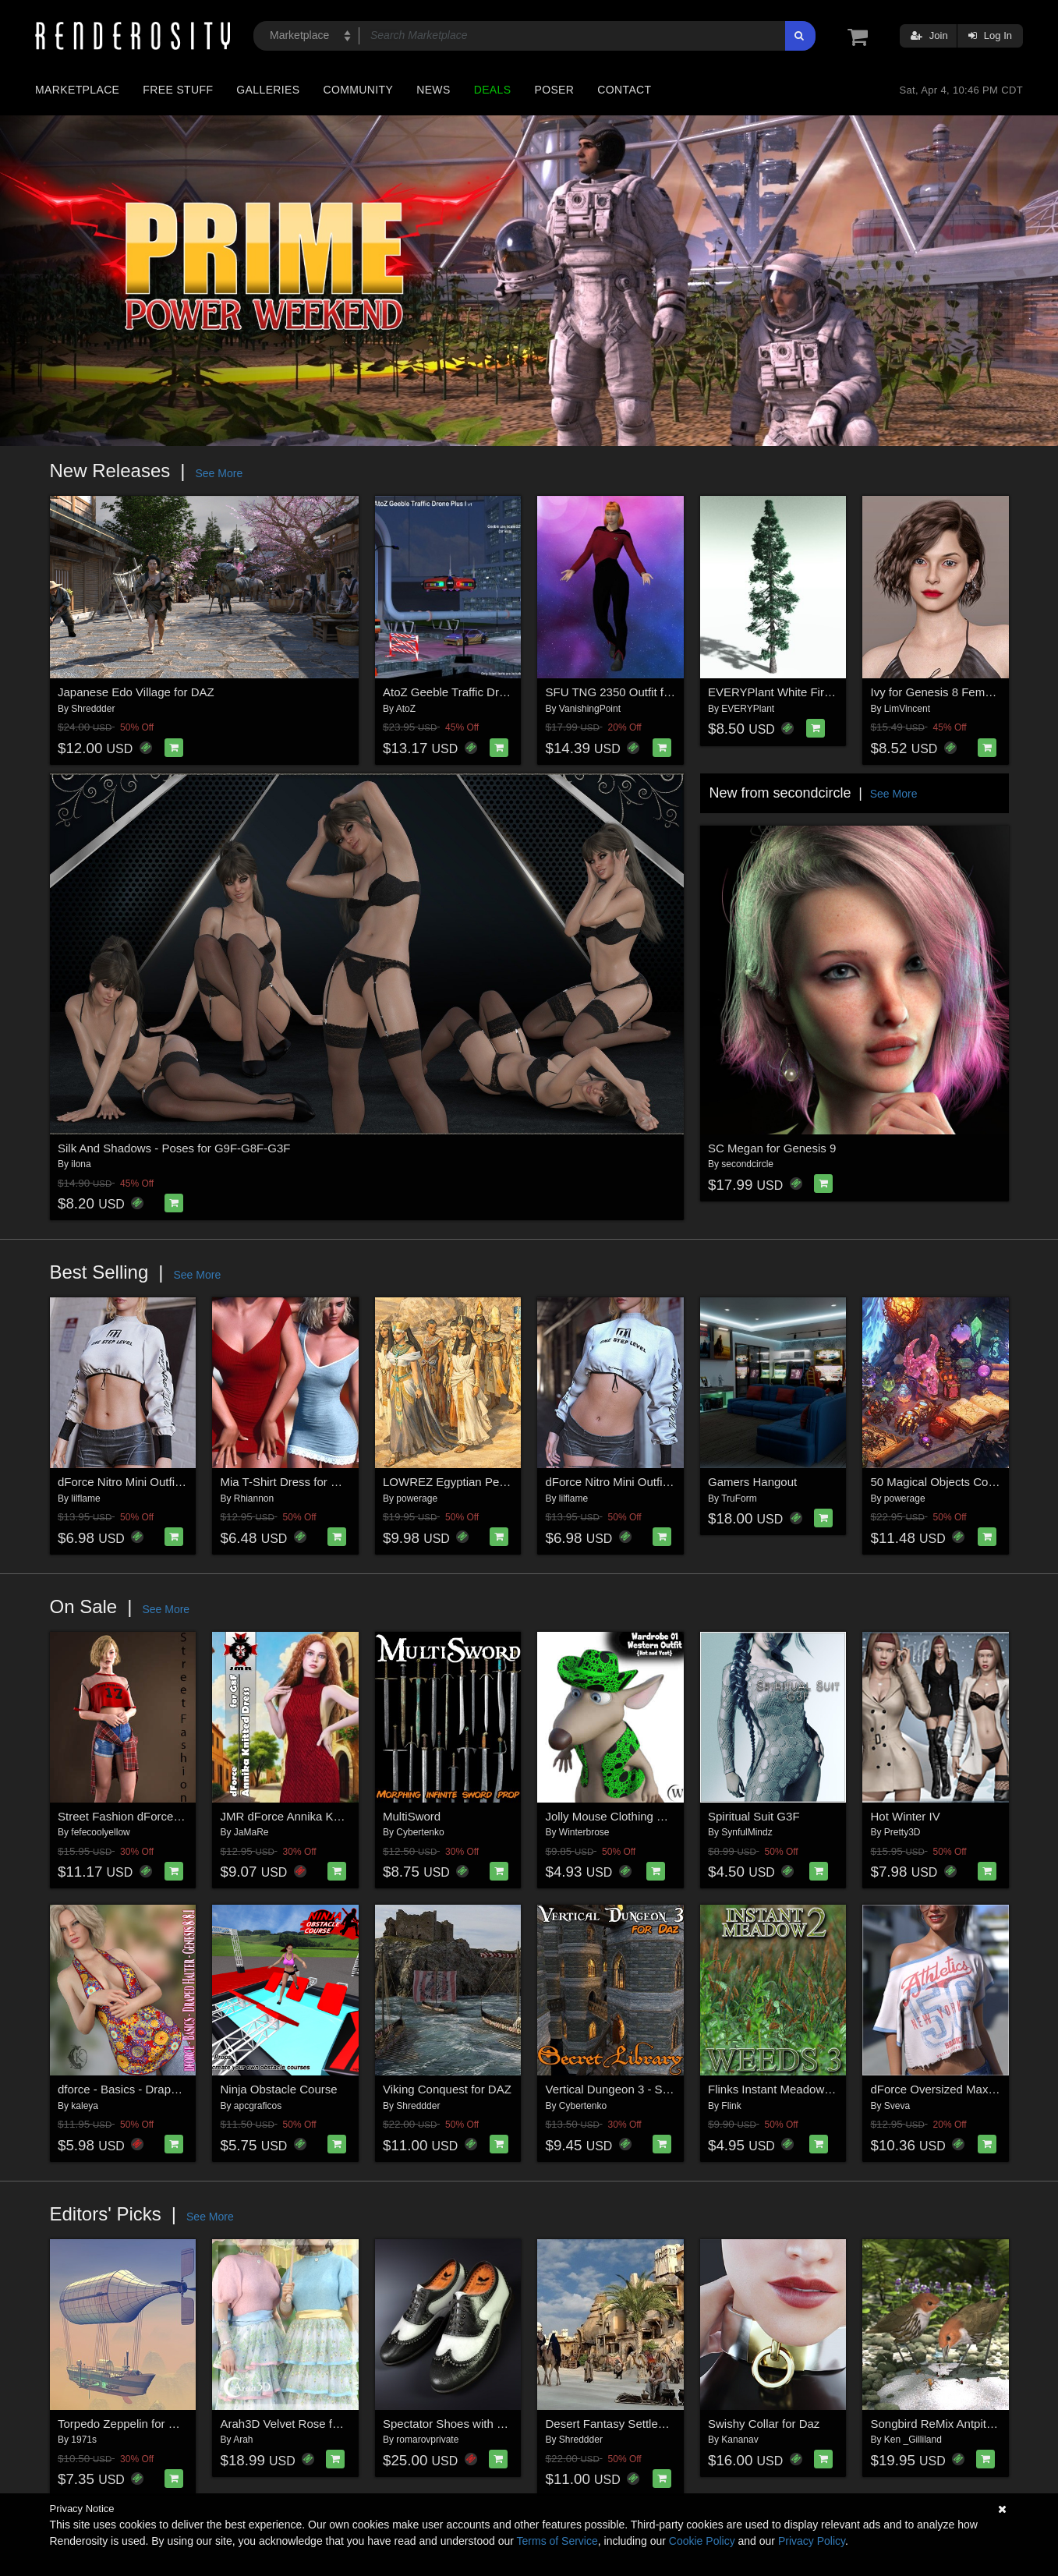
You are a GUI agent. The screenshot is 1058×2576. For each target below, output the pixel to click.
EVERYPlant (747, 708)
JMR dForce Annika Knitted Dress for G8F (330, 1816)
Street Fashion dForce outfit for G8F (151, 1816)
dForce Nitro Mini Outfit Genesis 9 (634, 1481)
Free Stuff (178, 89)
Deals (492, 89)
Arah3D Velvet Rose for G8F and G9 (315, 2423)
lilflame (85, 1498)
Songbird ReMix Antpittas (936, 2423)
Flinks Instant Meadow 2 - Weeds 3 (799, 2089)
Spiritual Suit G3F (754, 1816)
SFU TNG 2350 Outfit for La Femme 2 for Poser (670, 692)
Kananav (739, 2439)
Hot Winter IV (905, 1816)
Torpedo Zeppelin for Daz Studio (141, 2423)
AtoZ (406, 708)
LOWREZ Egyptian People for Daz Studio (491, 1481)
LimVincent (907, 708)
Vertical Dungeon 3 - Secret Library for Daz (657, 2089)
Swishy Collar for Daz (763, 2423)
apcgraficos (257, 2105)
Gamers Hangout (752, 1481)
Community (359, 89)
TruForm (739, 1498)
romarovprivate (427, 2439)
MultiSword (412, 1816)
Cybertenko (420, 1832)
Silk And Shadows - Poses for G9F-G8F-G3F (174, 1148)
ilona (80, 1164)
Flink (731, 2105)
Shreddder (93, 708)
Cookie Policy (702, 2541)
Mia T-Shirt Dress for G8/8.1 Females (317, 1481)
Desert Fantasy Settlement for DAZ (636, 2423)
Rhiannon (254, 1498)
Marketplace (77, 89)
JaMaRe (251, 1832)
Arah (243, 2439)
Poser (554, 89)
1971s (84, 2439)
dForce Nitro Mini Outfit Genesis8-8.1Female (174, 1481)
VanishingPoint (590, 708)
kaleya (84, 2105)
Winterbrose (584, 1832)
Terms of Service (557, 2541)
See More (218, 473)
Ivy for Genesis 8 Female (936, 692)
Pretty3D (902, 1832)
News (433, 89)
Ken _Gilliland (913, 2439)
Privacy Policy (811, 2541)
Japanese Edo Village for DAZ (136, 692)
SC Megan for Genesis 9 (772, 1148)
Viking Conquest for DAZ (447, 2089)
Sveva (897, 2105)
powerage (416, 1498)
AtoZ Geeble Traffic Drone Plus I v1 (475, 692)
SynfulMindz (746, 1832)
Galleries (267, 89)
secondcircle (747, 1164)
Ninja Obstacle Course (279, 2089)
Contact (624, 89)
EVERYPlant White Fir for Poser (791, 692)
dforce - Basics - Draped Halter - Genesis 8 (169, 2089)
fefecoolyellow (100, 1832)
